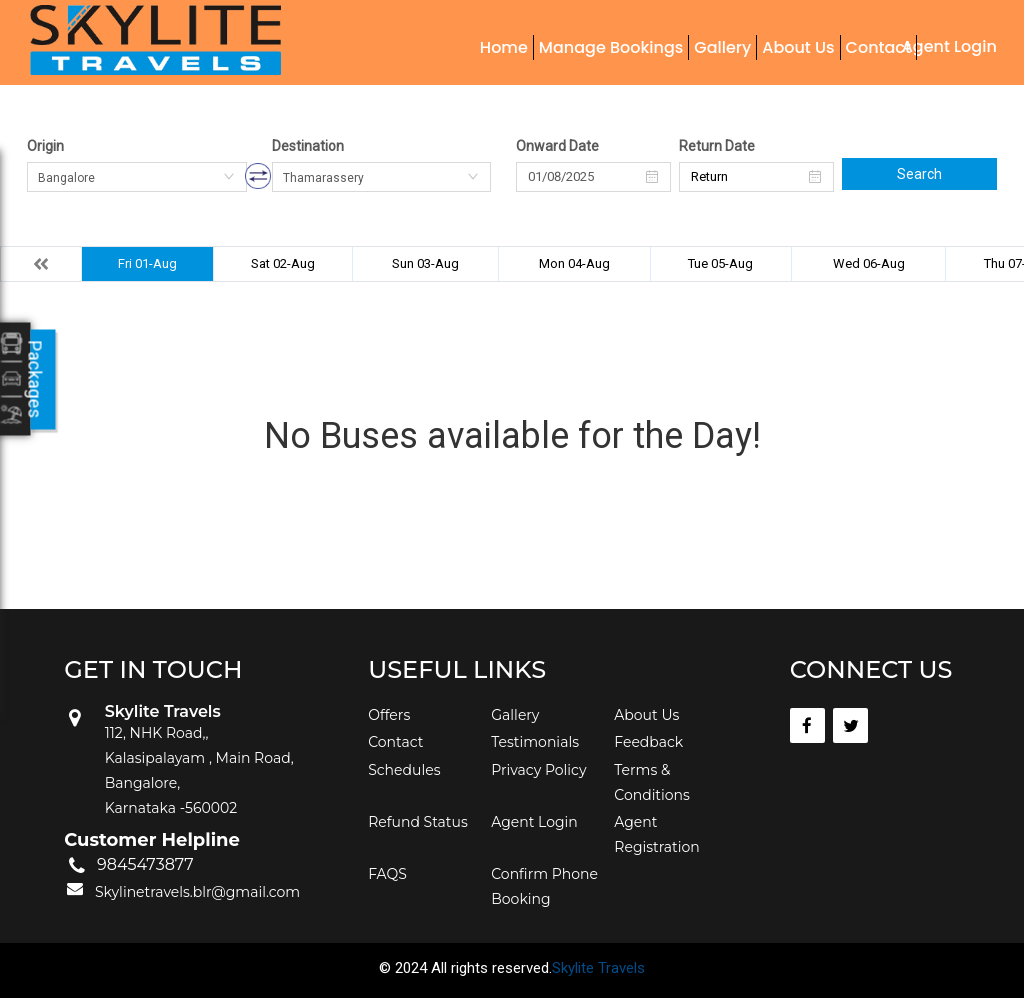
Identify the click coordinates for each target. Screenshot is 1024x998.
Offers (389, 715)
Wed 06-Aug (869, 263)
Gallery (722, 47)
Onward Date (557, 146)
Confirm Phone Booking (544, 886)
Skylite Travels (598, 968)
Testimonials (535, 742)
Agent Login (949, 46)
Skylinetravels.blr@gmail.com (197, 892)
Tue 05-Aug (720, 263)
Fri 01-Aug (147, 263)
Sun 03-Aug (425, 263)
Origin (45, 146)
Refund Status (418, 822)
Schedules (404, 770)
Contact (878, 47)
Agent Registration (656, 834)
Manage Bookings (611, 47)
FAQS (387, 874)
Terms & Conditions (652, 782)
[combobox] (137, 177)
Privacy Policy (538, 770)
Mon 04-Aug (574, 263)
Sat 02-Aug (283, 263)
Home (504, 47)
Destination (308, 146)
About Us (798, 47)
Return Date (717, 146)
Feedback (648, 742)
